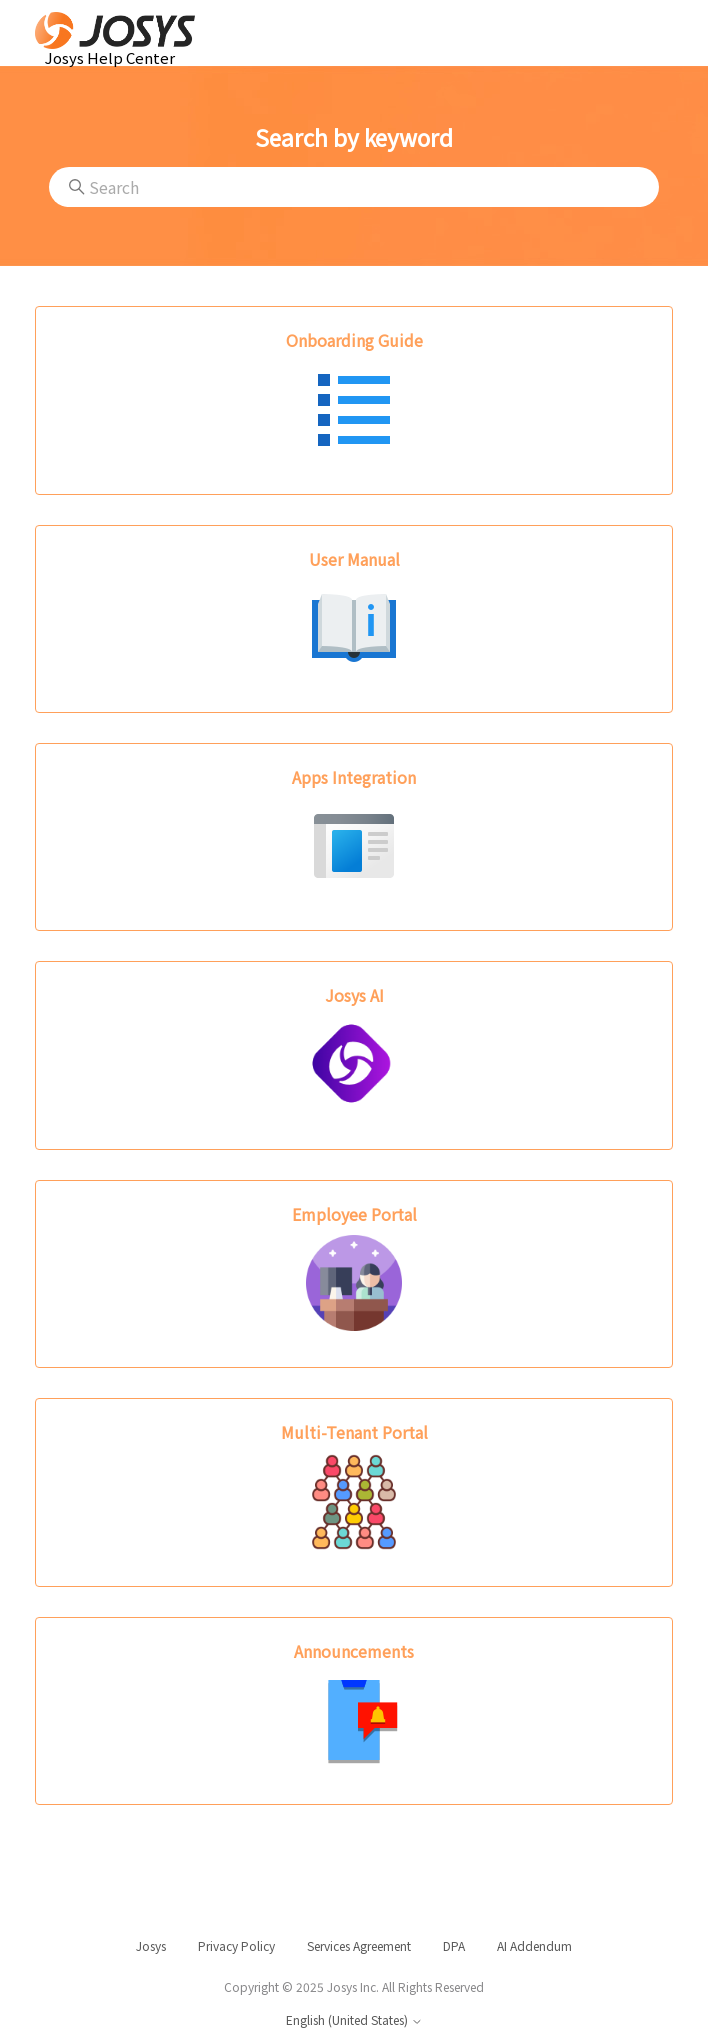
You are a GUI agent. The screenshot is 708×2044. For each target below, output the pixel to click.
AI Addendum (534, 1946)
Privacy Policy (236, 1946)
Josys (151, 1946)
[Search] (354, 187)
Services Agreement (359, 1946)
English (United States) (354, 2020)
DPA (454, 1946)
